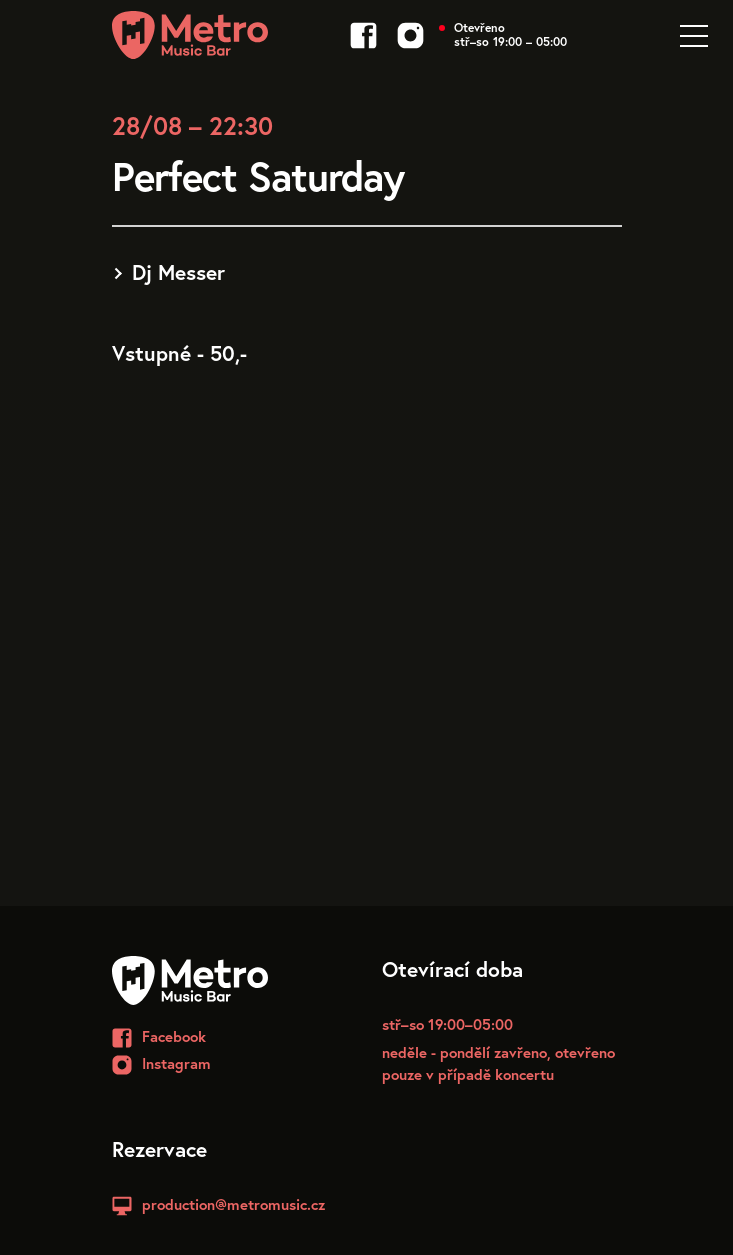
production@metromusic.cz (233, 1204)
